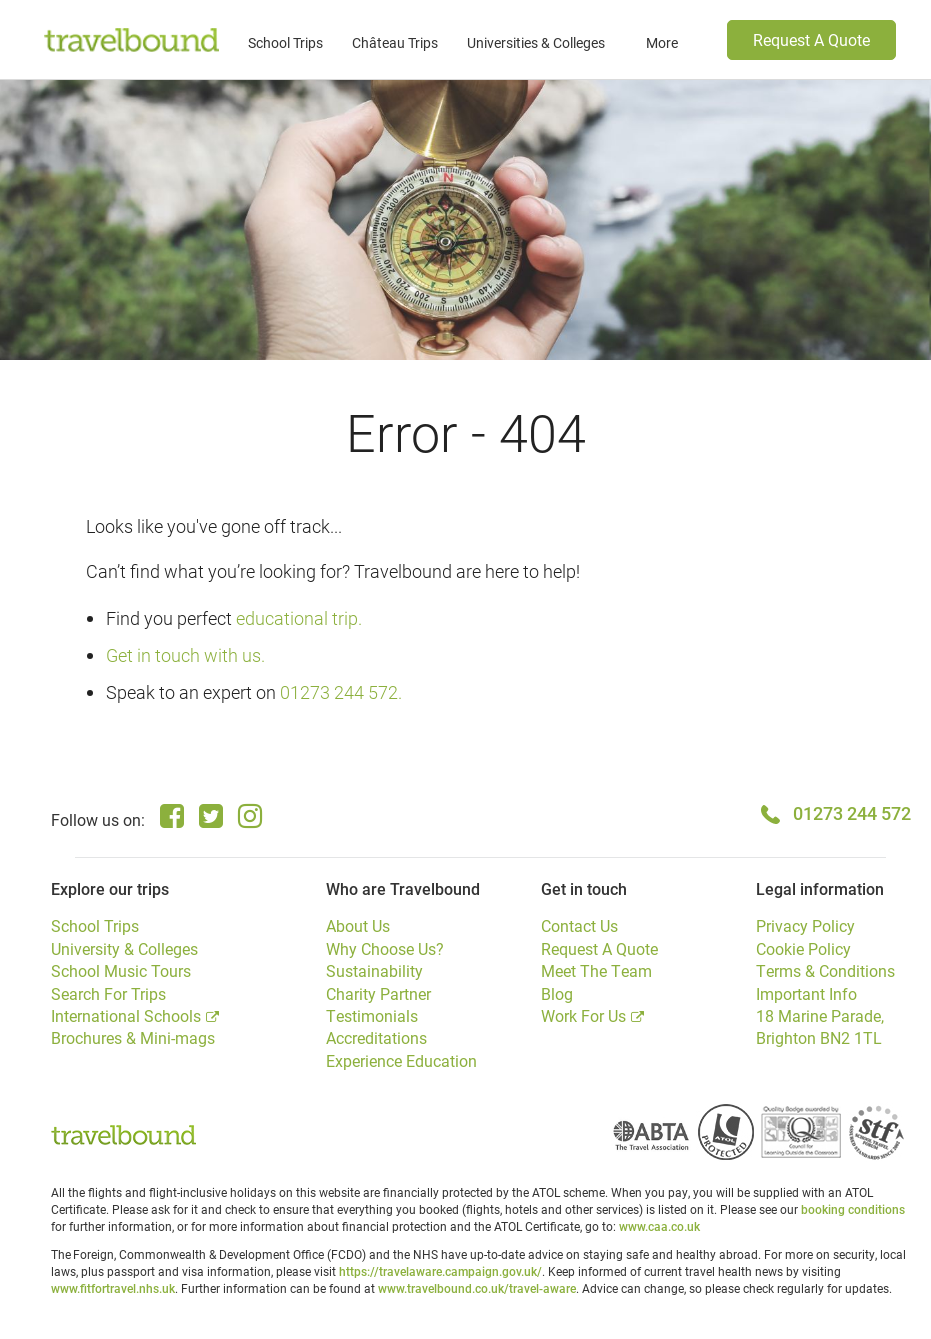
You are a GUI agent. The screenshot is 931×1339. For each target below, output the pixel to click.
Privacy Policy (805, 925)
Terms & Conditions (825, 970)
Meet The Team (596, 970)
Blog (557, 993)
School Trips (285, 42)
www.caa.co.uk (659, 1226)
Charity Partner (378, 993)
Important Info (806, 993)
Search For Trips (108, 993)
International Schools (126, 1015)
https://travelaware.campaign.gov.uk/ (440, 1271)
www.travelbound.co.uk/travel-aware (477, 1288)
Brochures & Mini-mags (133, 1037)
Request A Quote (811, 39)
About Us (358, 925)
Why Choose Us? (385, 948)
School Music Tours (121, 970)
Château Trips (395, 42)
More (662, 42)
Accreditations (376, 1037)
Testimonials (372, 1015)
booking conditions (853, 1209)
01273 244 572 (852, 813)
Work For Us (583, 1015)
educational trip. (299, 618)
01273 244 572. (341, 692)
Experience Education (401, 1060)
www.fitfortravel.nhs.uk (113, 1288)
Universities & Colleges (536, 42)
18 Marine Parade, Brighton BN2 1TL (820, 1026)
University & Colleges (124, 948)
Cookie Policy (803, 948)
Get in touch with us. (185, 655)
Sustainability (374, 970)
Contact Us (579, 925)
